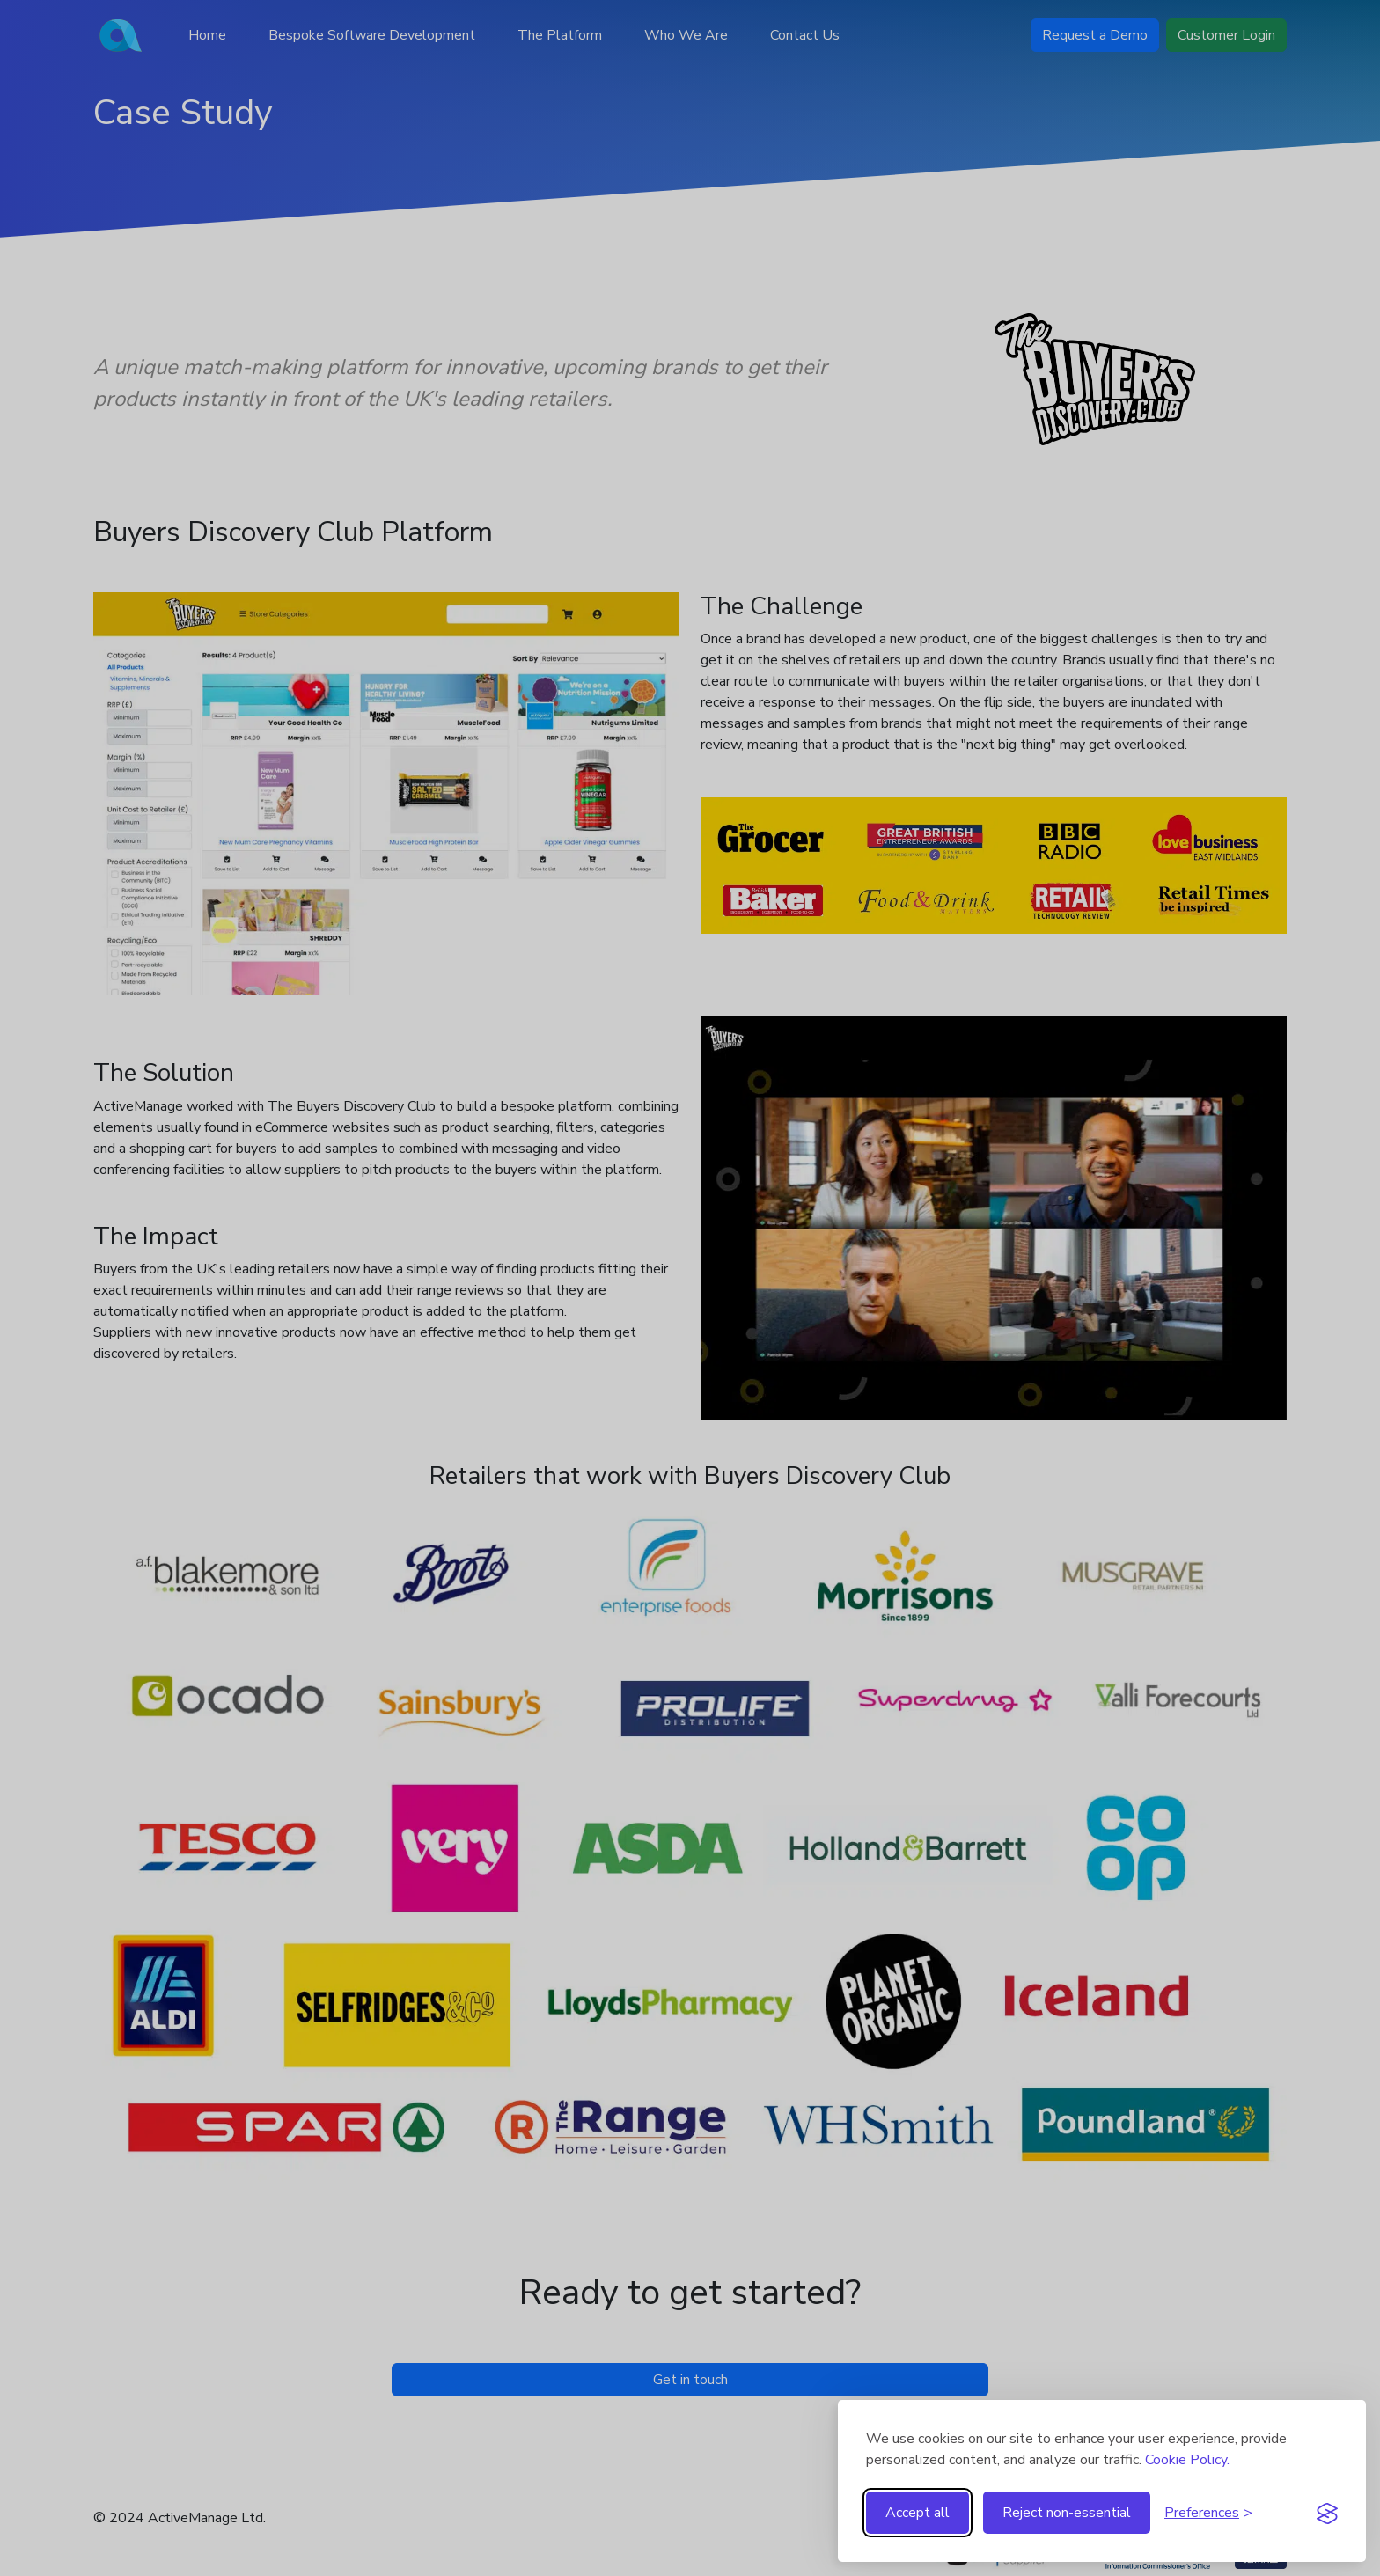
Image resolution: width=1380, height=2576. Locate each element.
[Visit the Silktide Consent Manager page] (1327, 2512)
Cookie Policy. (1187, 2460)
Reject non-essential (1066, 2512)
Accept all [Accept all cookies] (917, 2512)
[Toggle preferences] (1208, 2512)
